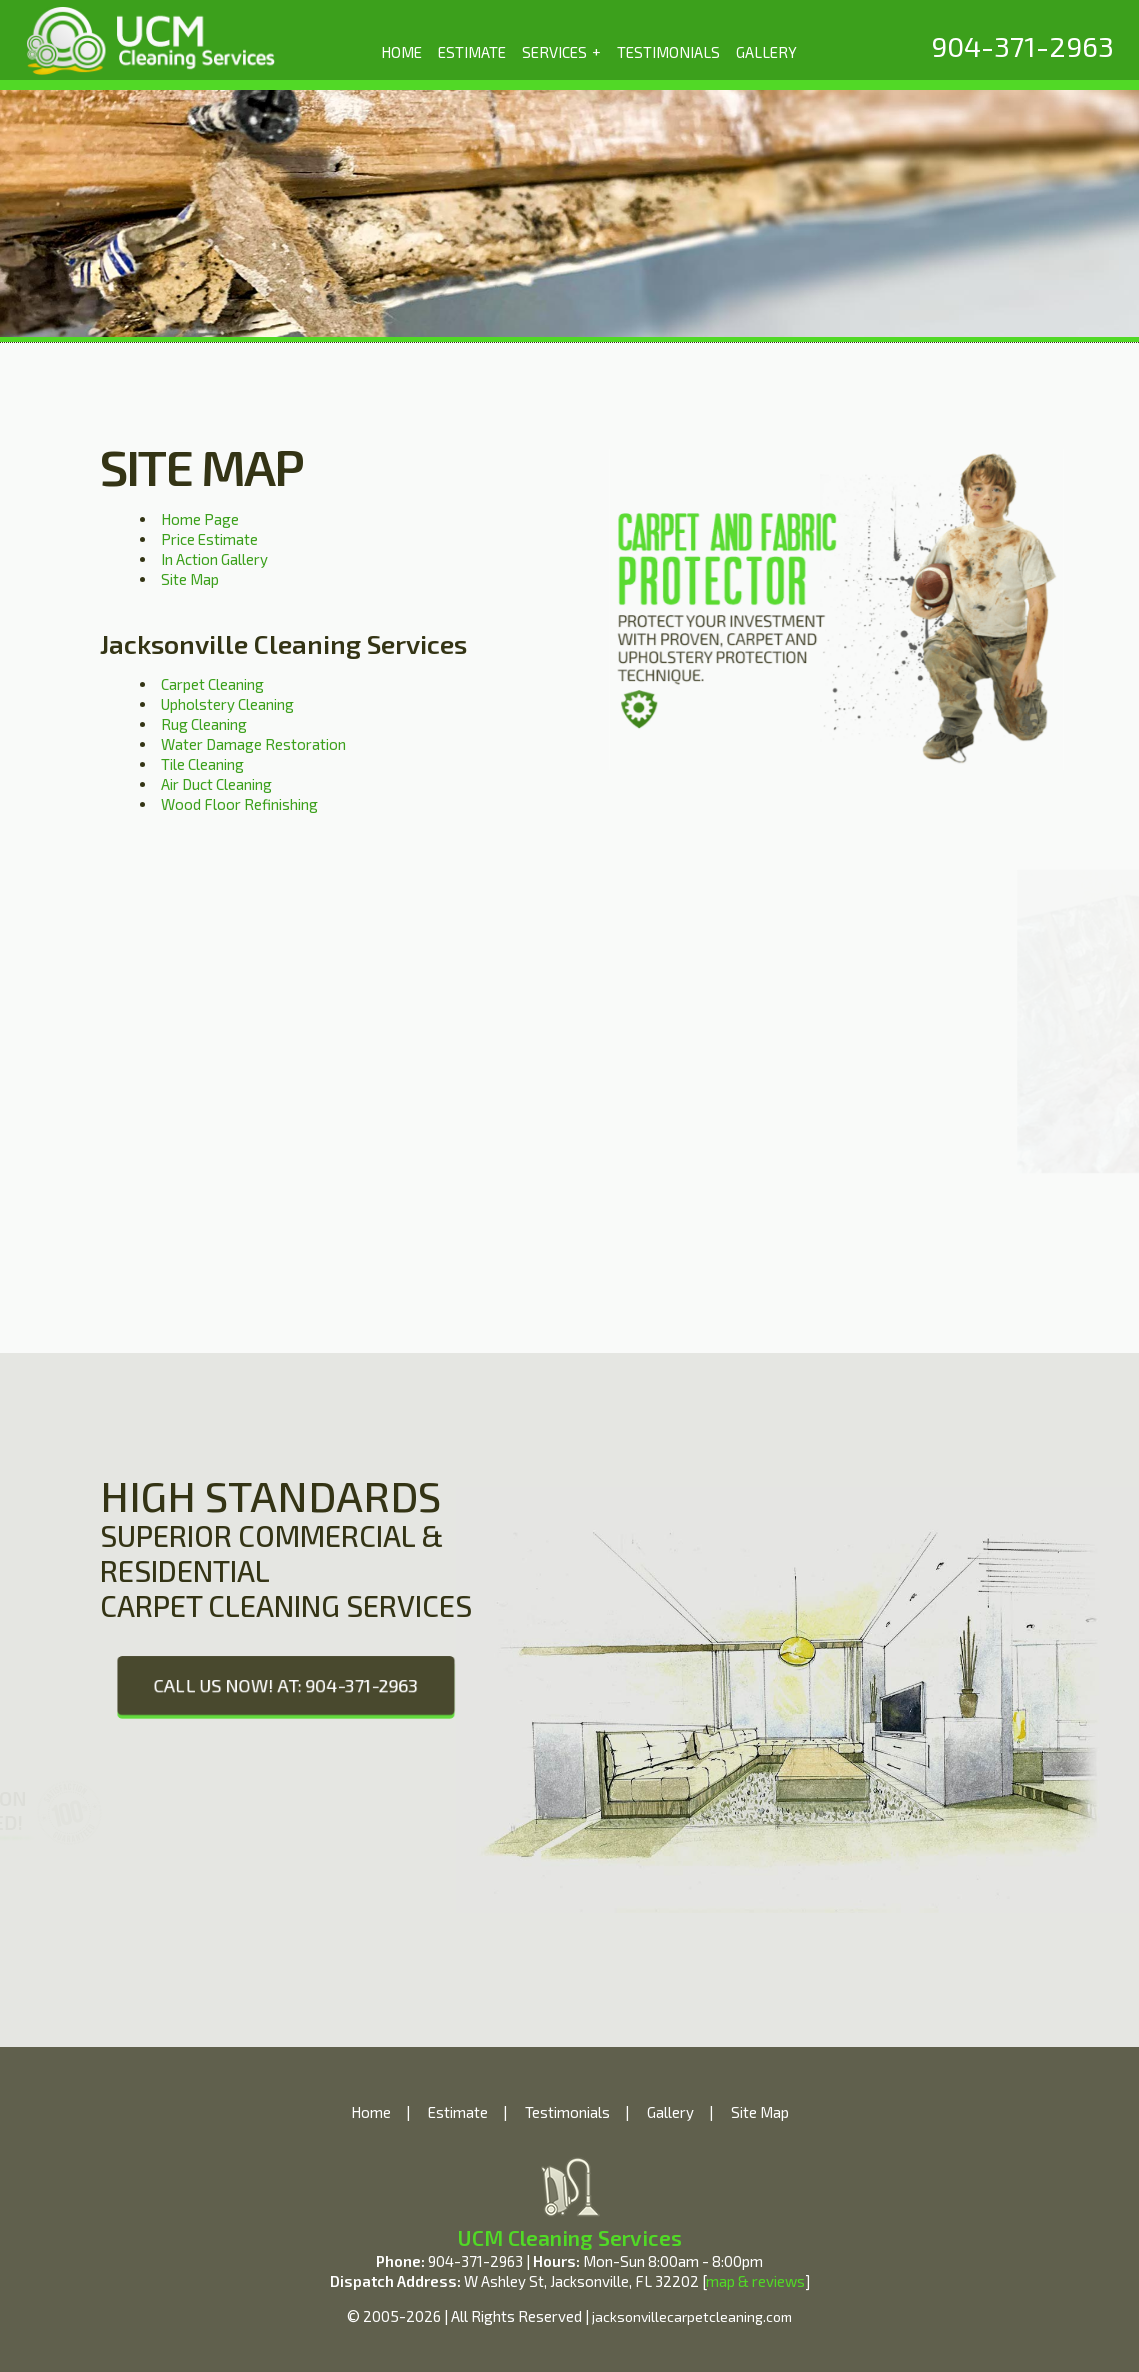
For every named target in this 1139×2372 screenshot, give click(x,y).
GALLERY (766, 52)
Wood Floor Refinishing (239, 804)
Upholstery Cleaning (227, 704)
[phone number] (1022, 46)
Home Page (200, 519)
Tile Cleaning (202, 764)
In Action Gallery (214, 559)
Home (371, 2112)
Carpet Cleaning (212, 684)
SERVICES (561, 51)
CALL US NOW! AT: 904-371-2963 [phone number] (285, 1685)
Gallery (670, 2112)
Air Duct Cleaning (216, 784)
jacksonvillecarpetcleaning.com (692, 2316)
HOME (401, 52)
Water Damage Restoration (253, 744)
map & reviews (755, 2281)
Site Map (190, 579)
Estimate (458, 2112)
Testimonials (567, 2112)
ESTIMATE (472, 52)
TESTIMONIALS (668, 52)
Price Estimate (209, 539)
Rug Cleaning (204, 724)
